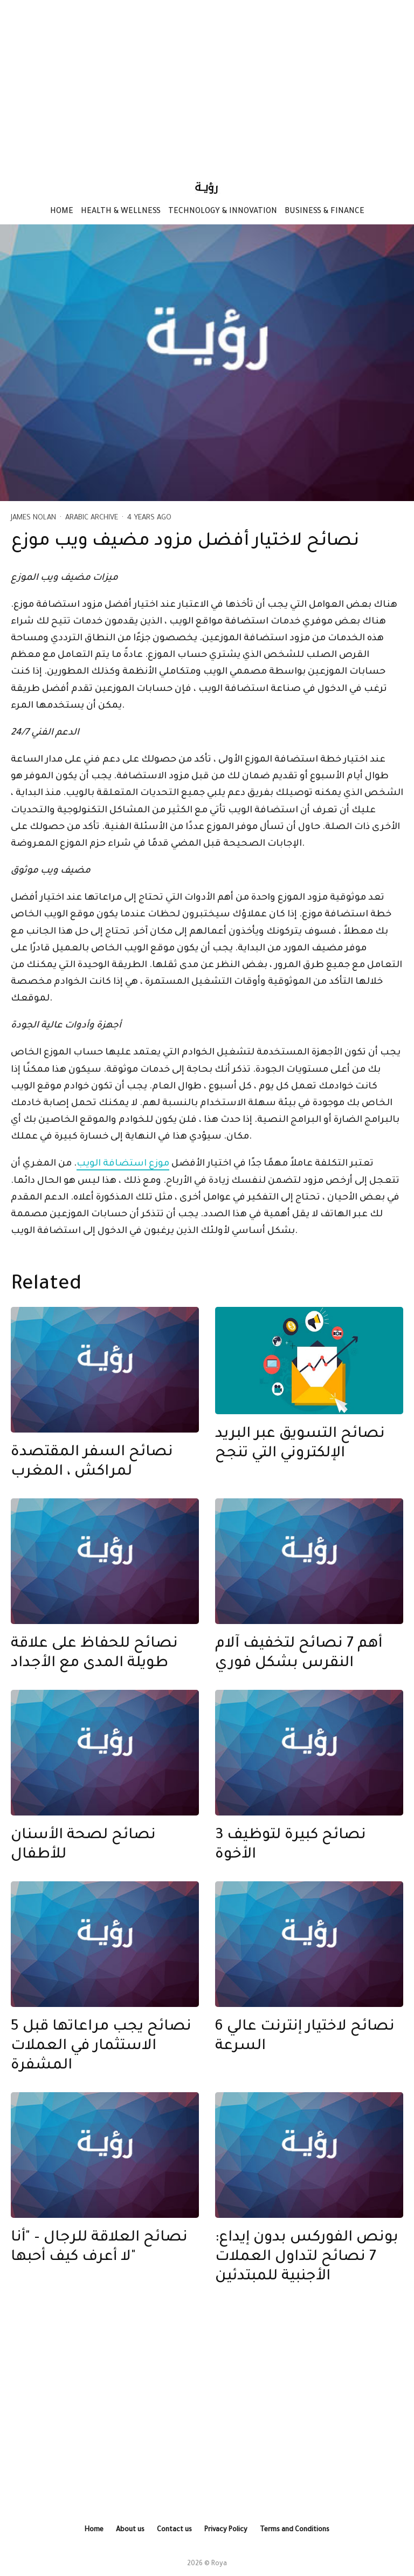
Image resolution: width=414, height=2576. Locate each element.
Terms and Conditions (294, 2530)
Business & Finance (324, 212)
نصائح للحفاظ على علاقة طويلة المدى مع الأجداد (94, 1654)
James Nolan (33, 518)
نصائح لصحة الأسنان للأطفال (83, 1846)
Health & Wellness (121, 212)
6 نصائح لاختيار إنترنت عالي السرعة (305, 2037)
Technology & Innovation (222, 212)
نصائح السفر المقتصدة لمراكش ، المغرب (92, 1463)
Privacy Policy (225, 2530)
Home (61, 212)
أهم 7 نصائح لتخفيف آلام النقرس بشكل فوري (298, 1654)
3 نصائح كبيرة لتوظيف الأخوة (290, 1846)
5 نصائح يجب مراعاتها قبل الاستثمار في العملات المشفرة (101, 2046)
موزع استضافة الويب (123, 1164)
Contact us (174, 2530)
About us (130, 2530)
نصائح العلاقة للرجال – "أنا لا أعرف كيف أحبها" (99, 2248)
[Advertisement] (207, 83)
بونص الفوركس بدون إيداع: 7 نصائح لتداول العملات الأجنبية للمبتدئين (306, 2257)
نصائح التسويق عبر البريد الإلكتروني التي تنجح (300, 1444)
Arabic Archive (91, 518)
